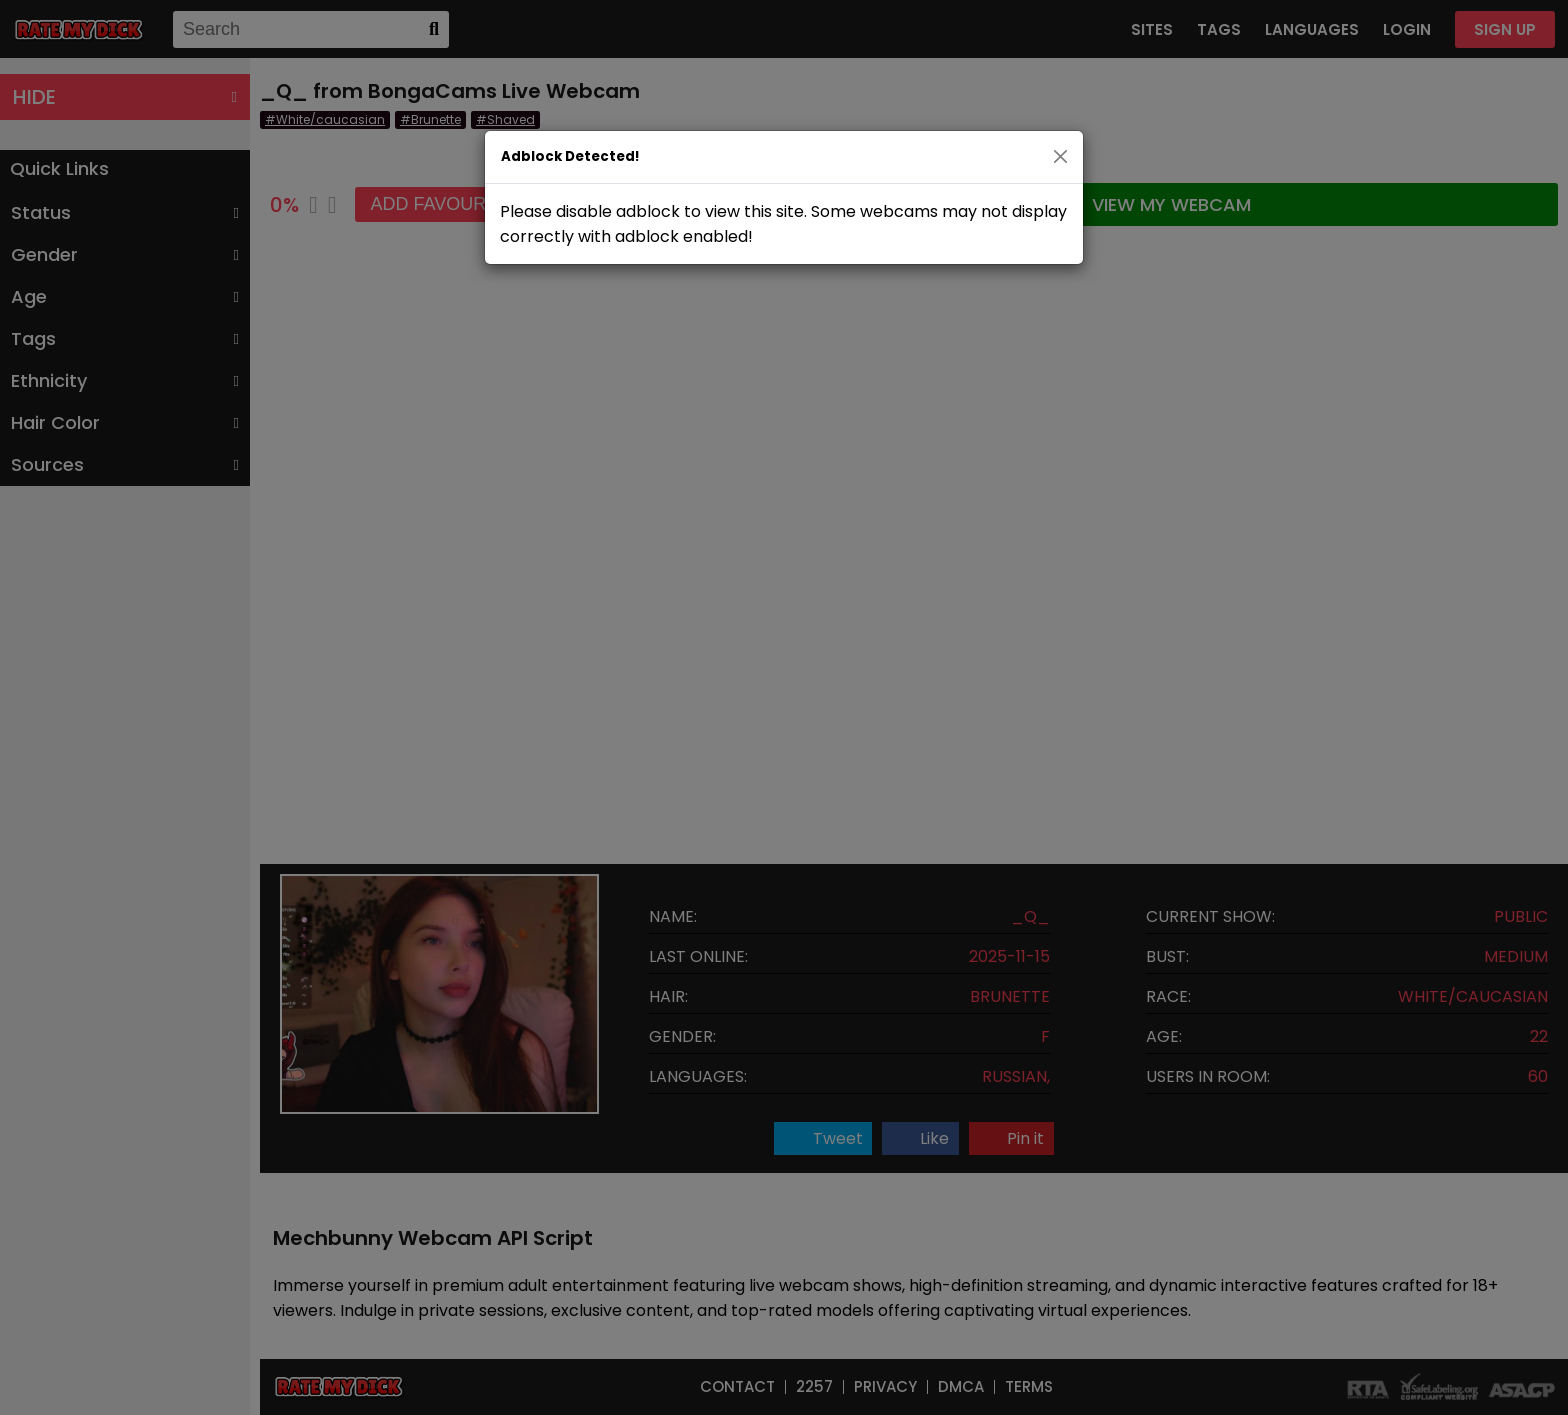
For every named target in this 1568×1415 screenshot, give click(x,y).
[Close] (1060, 156)
